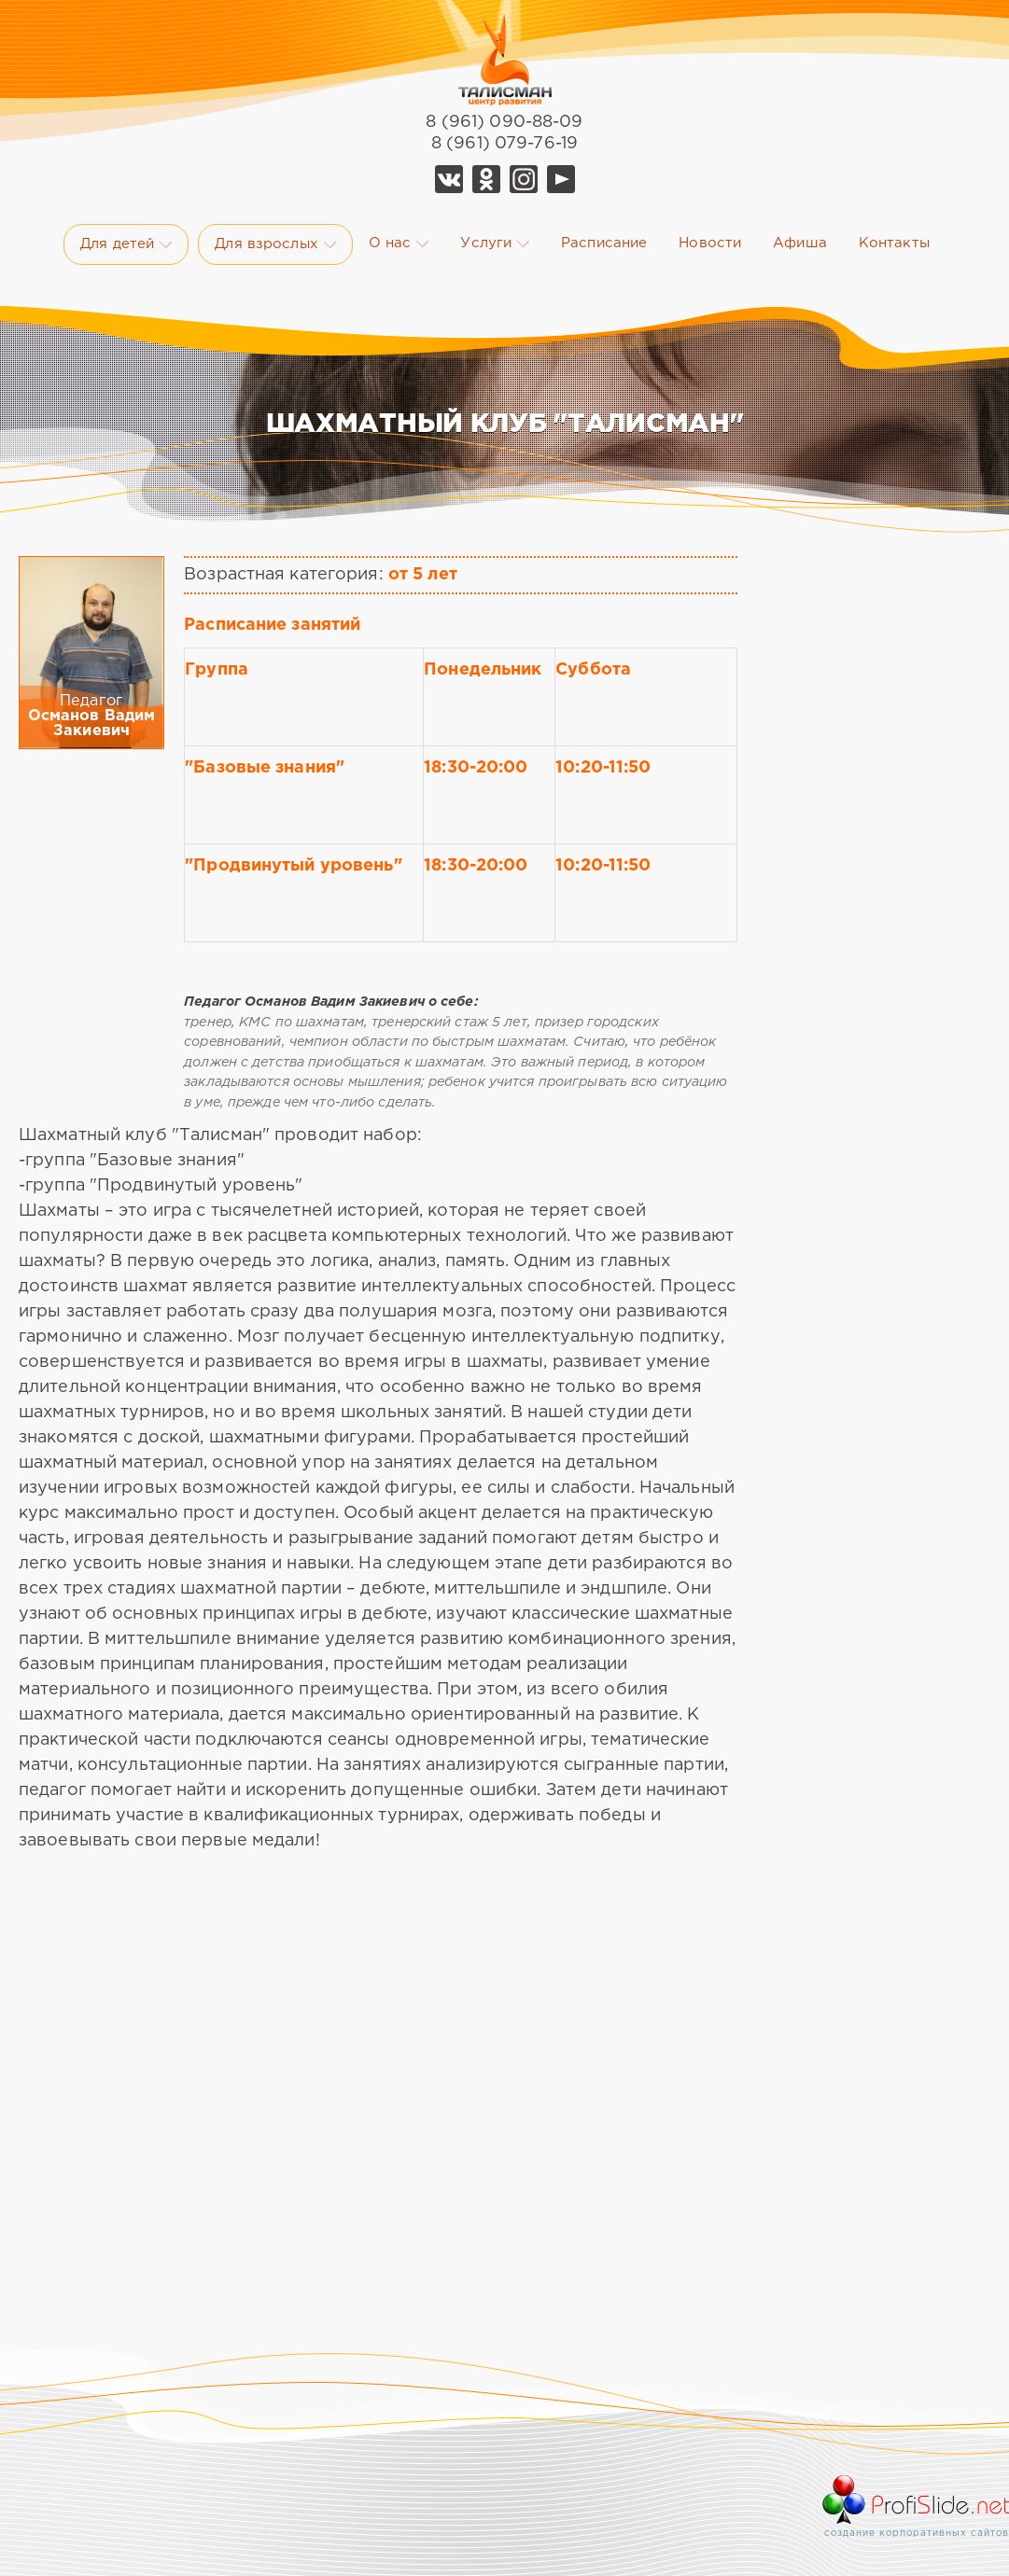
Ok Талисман (486, 179)
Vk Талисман (449, 179)
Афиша (800, 243)
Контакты (894, 243)
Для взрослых (275, 244)
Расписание (604, 243)
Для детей (126, 244)
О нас (399, 243)
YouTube (561, 179)
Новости (710, 243)
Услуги (494, 243)
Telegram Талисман (524, 179)
